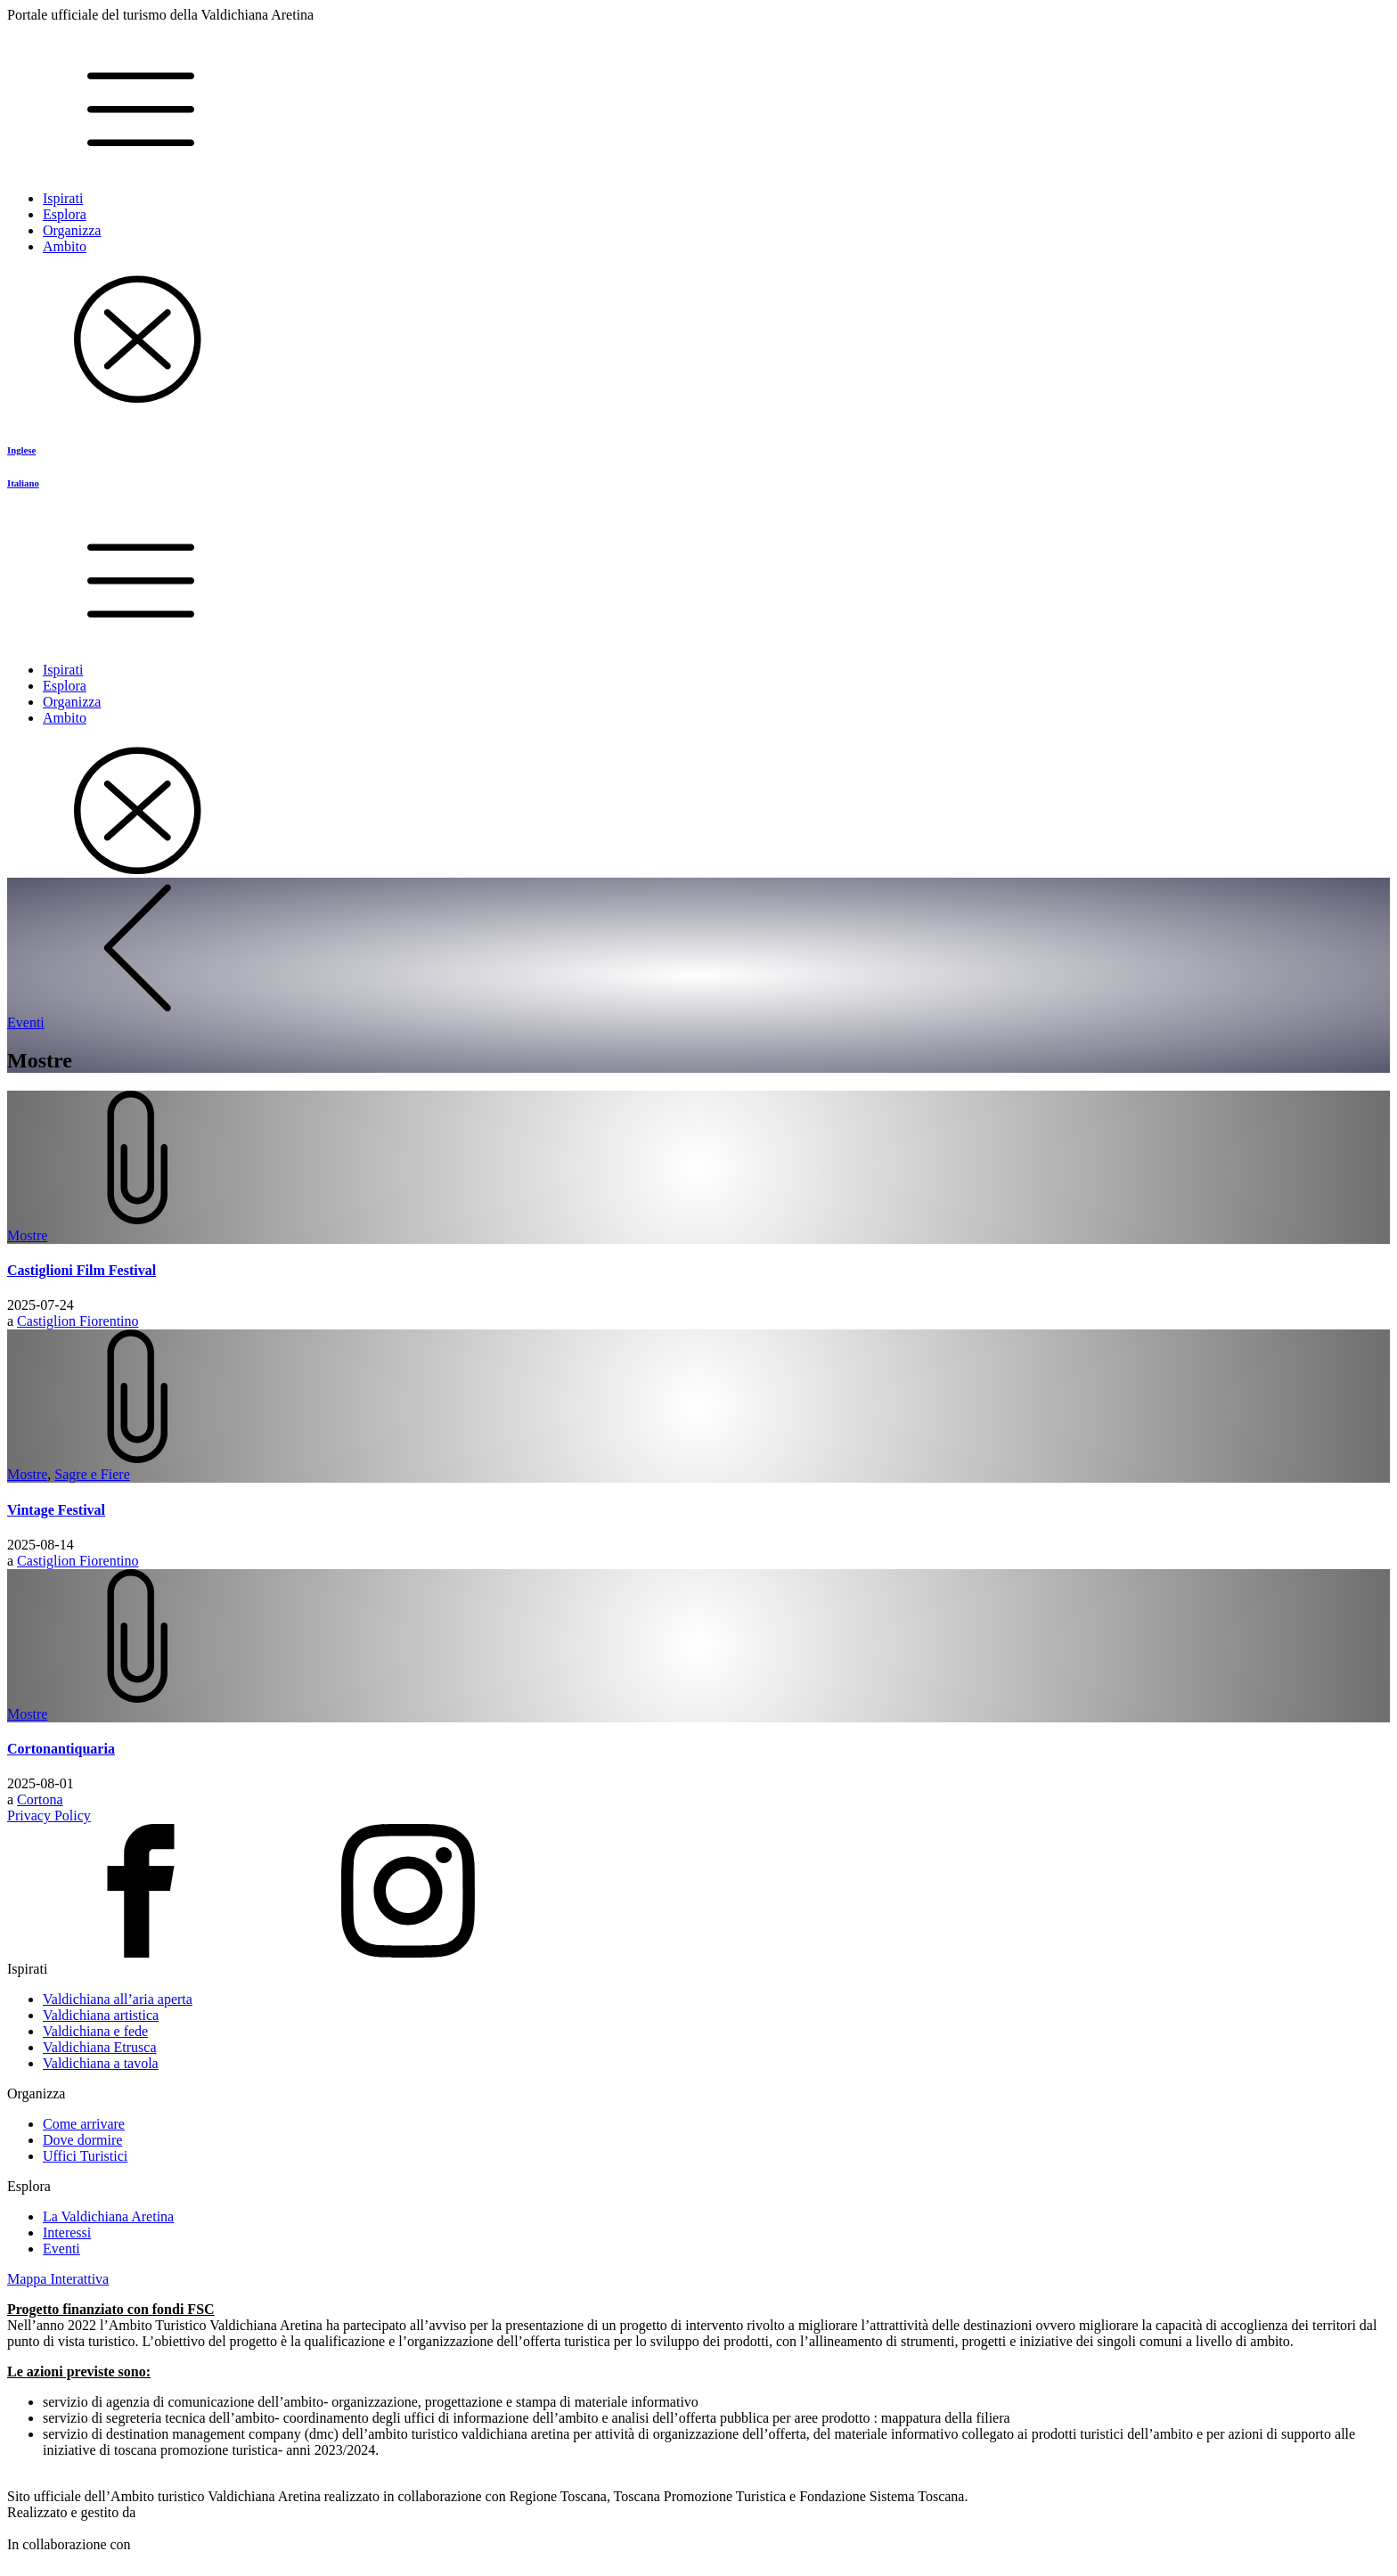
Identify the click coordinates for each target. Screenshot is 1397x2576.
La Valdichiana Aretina (108, 2216)
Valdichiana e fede (95, 2031)
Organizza (72, 230)
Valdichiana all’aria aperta (117, 1999)
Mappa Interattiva (58, 2278)
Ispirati (63, 198)
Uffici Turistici (85, 2155)
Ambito (64, 246)
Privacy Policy (49, 1815)
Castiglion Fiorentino (77, 1321)
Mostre (27, 1235)
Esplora (64, 214)
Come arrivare (84, 2123)
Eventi (61, 2248)
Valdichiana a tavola (101, 2063)
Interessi (67, 2232)
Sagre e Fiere (91, 1474)
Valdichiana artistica (101, 2015)
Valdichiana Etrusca (100, 2047)
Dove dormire (82, 2139)
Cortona (40, 1799)
